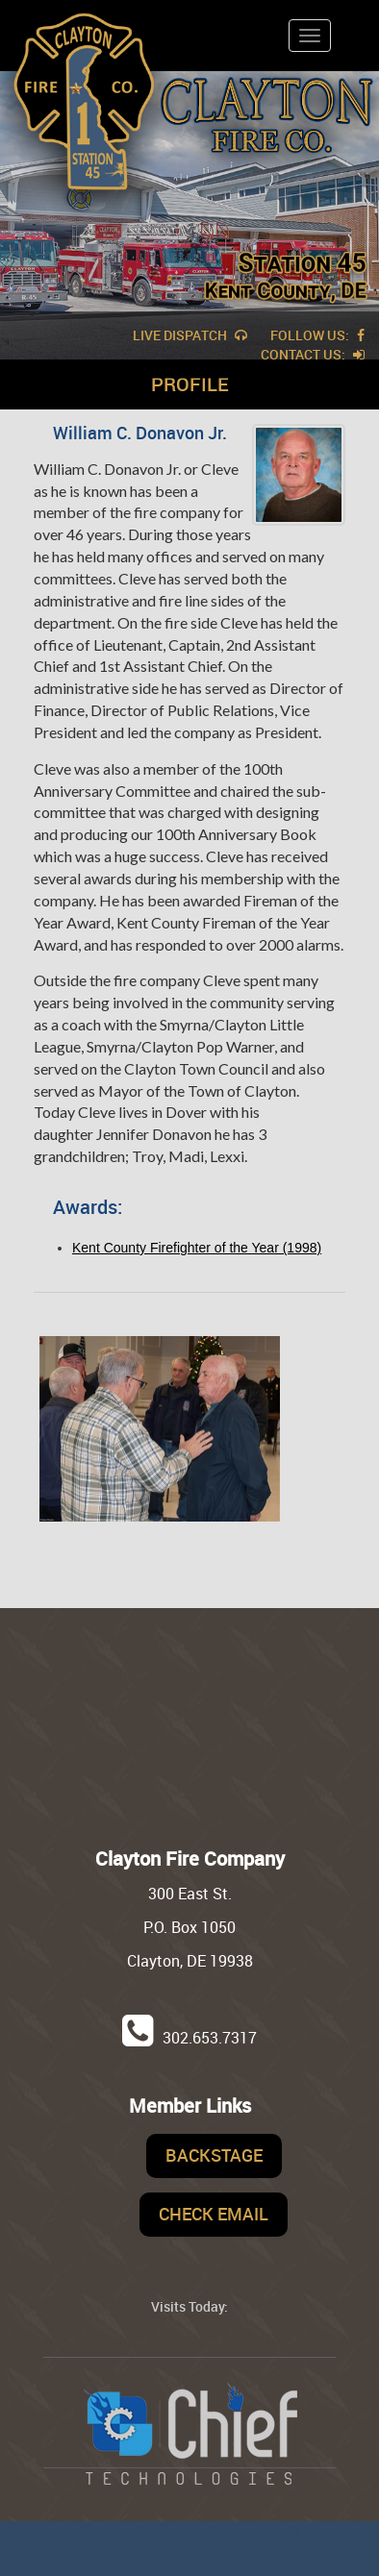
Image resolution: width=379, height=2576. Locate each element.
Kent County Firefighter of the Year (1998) (196, 1247)
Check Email (213, 2213)
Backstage (214, 2155)
